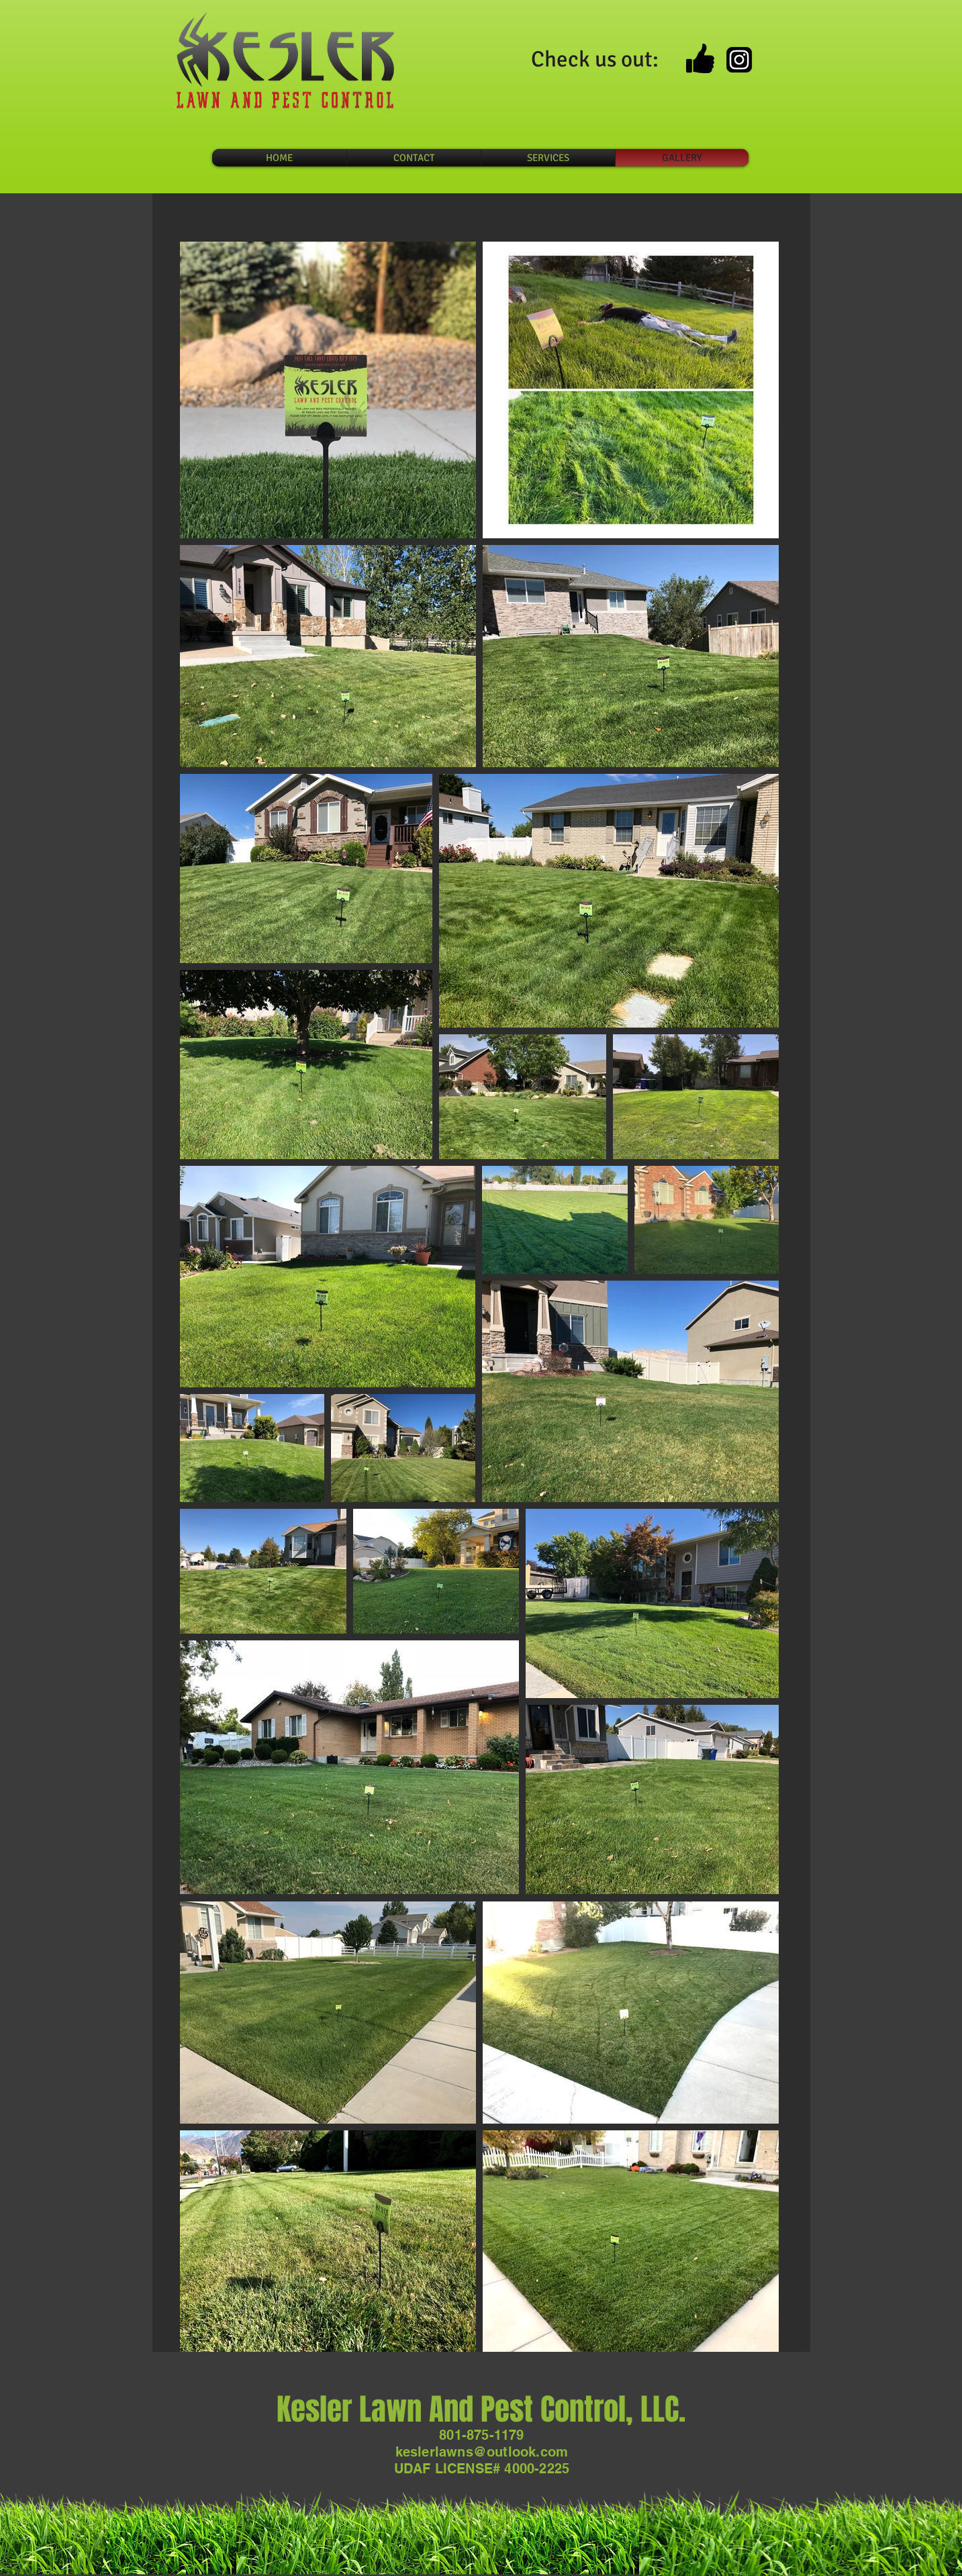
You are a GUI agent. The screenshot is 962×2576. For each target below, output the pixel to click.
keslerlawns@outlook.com (482, 2452)
